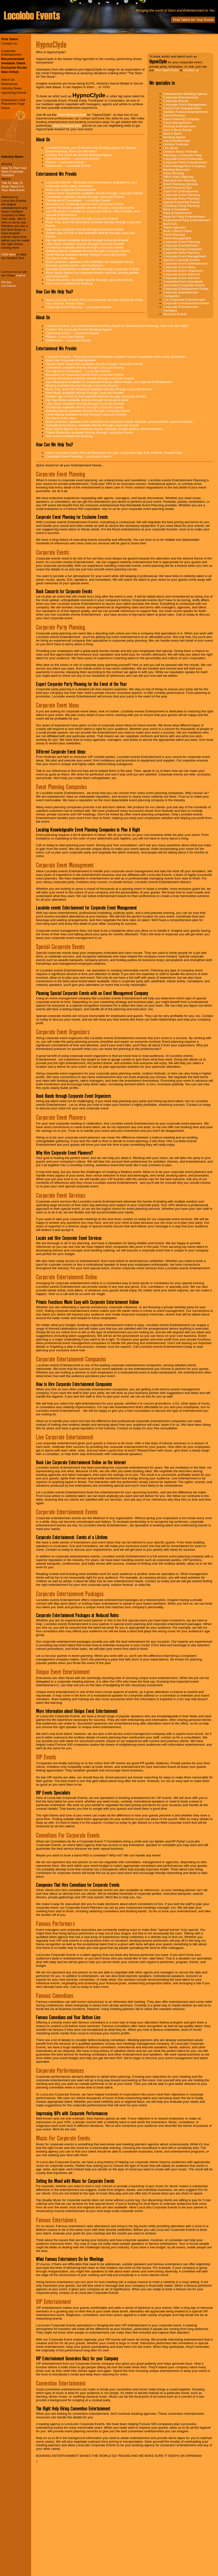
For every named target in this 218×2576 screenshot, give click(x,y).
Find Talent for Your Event (193, 20)
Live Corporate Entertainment (184, 299)
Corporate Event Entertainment (185, 263)
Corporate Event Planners (181, 274)
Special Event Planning (179, 180)
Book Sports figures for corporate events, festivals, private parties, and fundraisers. (104, 429)
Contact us (191, 70)
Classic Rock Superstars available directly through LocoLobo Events (94, 193)
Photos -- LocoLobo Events (65, 162)
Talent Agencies (174, 227)
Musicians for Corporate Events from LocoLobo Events (84, 204)
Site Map (6, 282)
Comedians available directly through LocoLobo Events (85, 197)
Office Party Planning (178, 177)
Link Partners (8, 285)
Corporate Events (175, 101)
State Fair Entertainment (180, 191)
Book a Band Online (177, 231)
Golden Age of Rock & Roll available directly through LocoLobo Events (96, 396)
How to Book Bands (177, 130)
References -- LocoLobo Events (68, 166)
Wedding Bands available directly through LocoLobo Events (88, 251)
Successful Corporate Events (184, 285)
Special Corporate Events (181, 202)
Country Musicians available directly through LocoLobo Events (90, 207)
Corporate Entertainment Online (186, 289)
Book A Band (172, 133)
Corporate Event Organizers (183, 271)
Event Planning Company (181, 119)
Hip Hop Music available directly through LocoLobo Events (87, 240)
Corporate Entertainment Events (186, 303)
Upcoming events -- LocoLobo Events (72, 158)
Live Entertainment (176, 141)
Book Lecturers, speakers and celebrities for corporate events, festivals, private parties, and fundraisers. (90, 263)
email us (21, 275)
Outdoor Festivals (175, 144)
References (9, 84)
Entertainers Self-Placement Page (13, 101)
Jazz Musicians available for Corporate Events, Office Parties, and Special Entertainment (109, 382)
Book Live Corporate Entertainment (71, 189)
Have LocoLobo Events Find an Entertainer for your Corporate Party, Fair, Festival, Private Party (114, 453)
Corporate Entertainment (11, 52)
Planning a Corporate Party (182, 155)
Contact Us (9, 43)
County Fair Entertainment (182, 108)
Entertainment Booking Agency (185, 94)
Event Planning (174, 115)
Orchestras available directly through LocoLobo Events (84, 247)
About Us (7, 79)
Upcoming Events (13, 92)
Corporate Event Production (183, 159)
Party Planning (173, 173)
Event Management (177, 122)
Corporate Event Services (181, 278)
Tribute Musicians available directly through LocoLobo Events (89, 280)
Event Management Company (184, 166)
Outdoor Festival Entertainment (185, 112)
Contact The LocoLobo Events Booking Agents (79, 155)
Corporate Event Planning (181, 195)
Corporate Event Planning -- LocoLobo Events (78, 307)
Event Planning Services (180, 184)
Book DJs (170, 224)
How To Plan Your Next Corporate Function (14, 171)
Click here (8, 254)
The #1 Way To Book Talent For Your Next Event (13, 186)
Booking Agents (174, 137)
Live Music (170, 148)
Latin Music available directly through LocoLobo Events (85, 244)
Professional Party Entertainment (186, 220)
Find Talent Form (167, 70)
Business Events (175, 314)
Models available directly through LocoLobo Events (82, 218)
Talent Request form (71, 115)
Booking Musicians (176, 169)
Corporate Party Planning (181, 198)
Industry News (11, 88)
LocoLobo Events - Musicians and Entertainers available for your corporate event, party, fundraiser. (91, 184)
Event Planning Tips (177, 187)
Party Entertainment (177, 213)
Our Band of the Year (61, 258)
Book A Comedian (176, 209)
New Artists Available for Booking (69, 283)
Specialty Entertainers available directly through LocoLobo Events (92, 269)
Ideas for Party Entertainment (184, 216)
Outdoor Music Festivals (180, 151)
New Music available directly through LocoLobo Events (84, 229)
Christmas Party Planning (181, 206)
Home (5, 108)
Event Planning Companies (182, 249)
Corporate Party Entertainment (185, 162)
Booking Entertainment (179, 126)
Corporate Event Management (184, 104)
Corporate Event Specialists (183, 281)
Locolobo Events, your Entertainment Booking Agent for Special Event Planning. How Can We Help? (91, 149)
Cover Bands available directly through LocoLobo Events (86, 254)
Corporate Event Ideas (179, 267)
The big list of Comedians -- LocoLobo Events (78, 200)
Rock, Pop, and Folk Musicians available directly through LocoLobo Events (99, 389)
